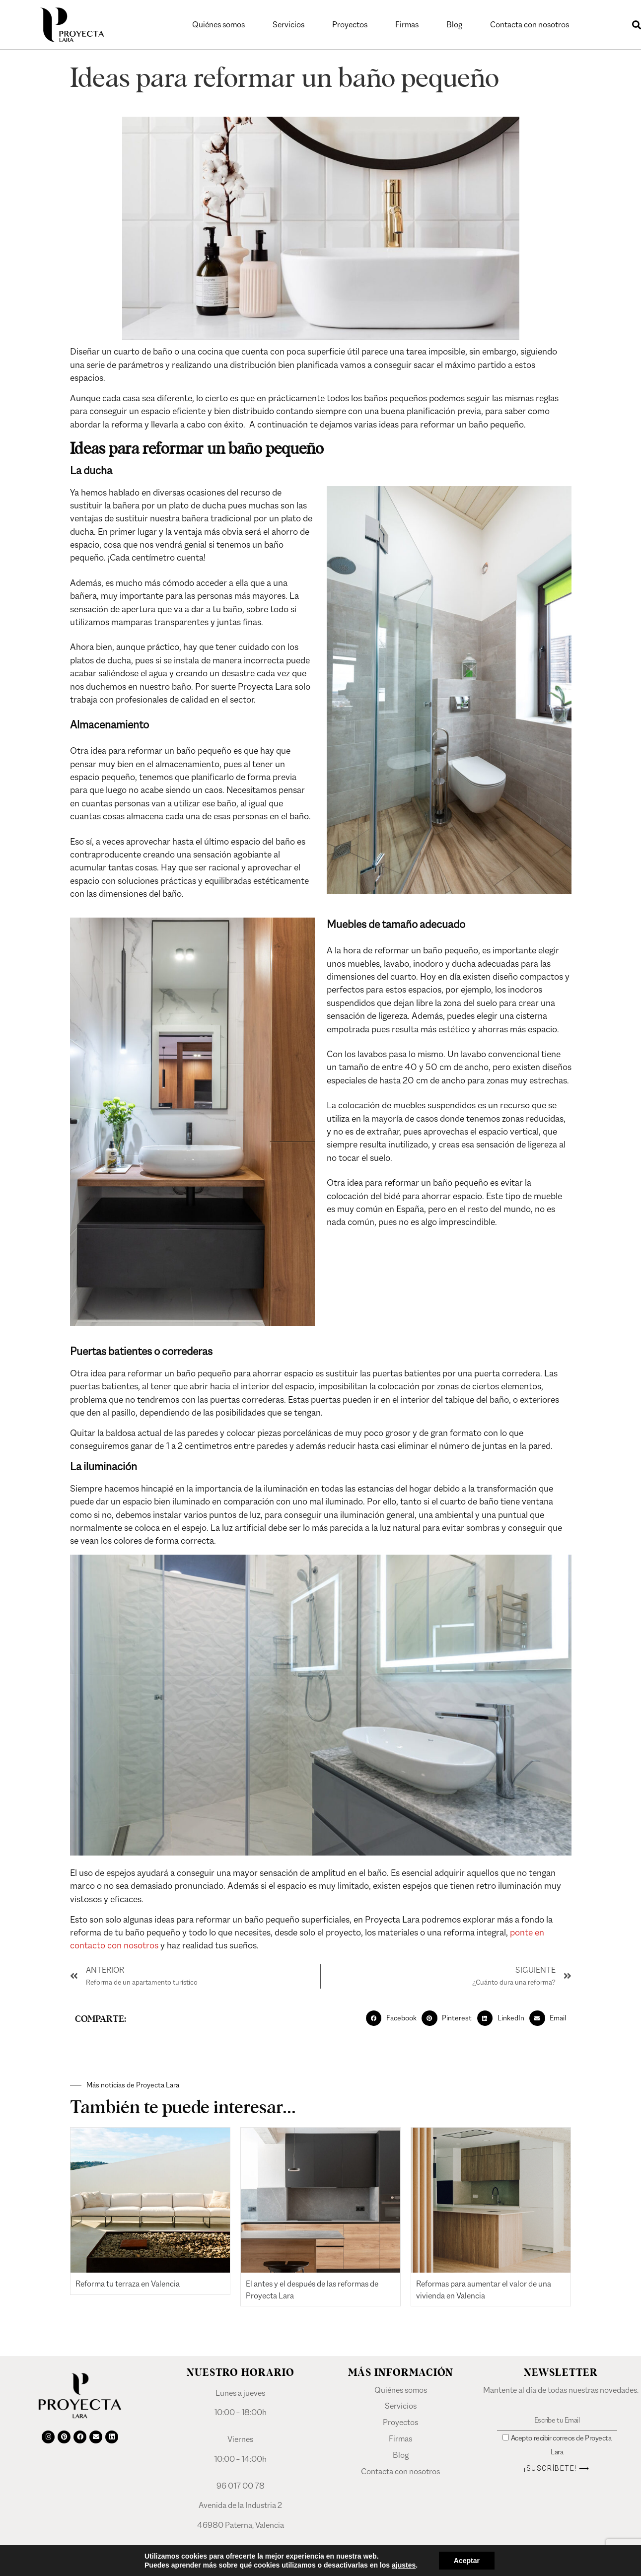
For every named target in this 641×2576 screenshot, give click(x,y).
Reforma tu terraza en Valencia (127, 2294)
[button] (394, 2028)
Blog (454, 24)
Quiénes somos (218, 24)
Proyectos (349, 24)
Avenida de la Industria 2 (240, 2515)
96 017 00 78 (240, 2496)
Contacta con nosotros (529, 24)
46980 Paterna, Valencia (240, 2535)
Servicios (288, 24)
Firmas (407, 24)
